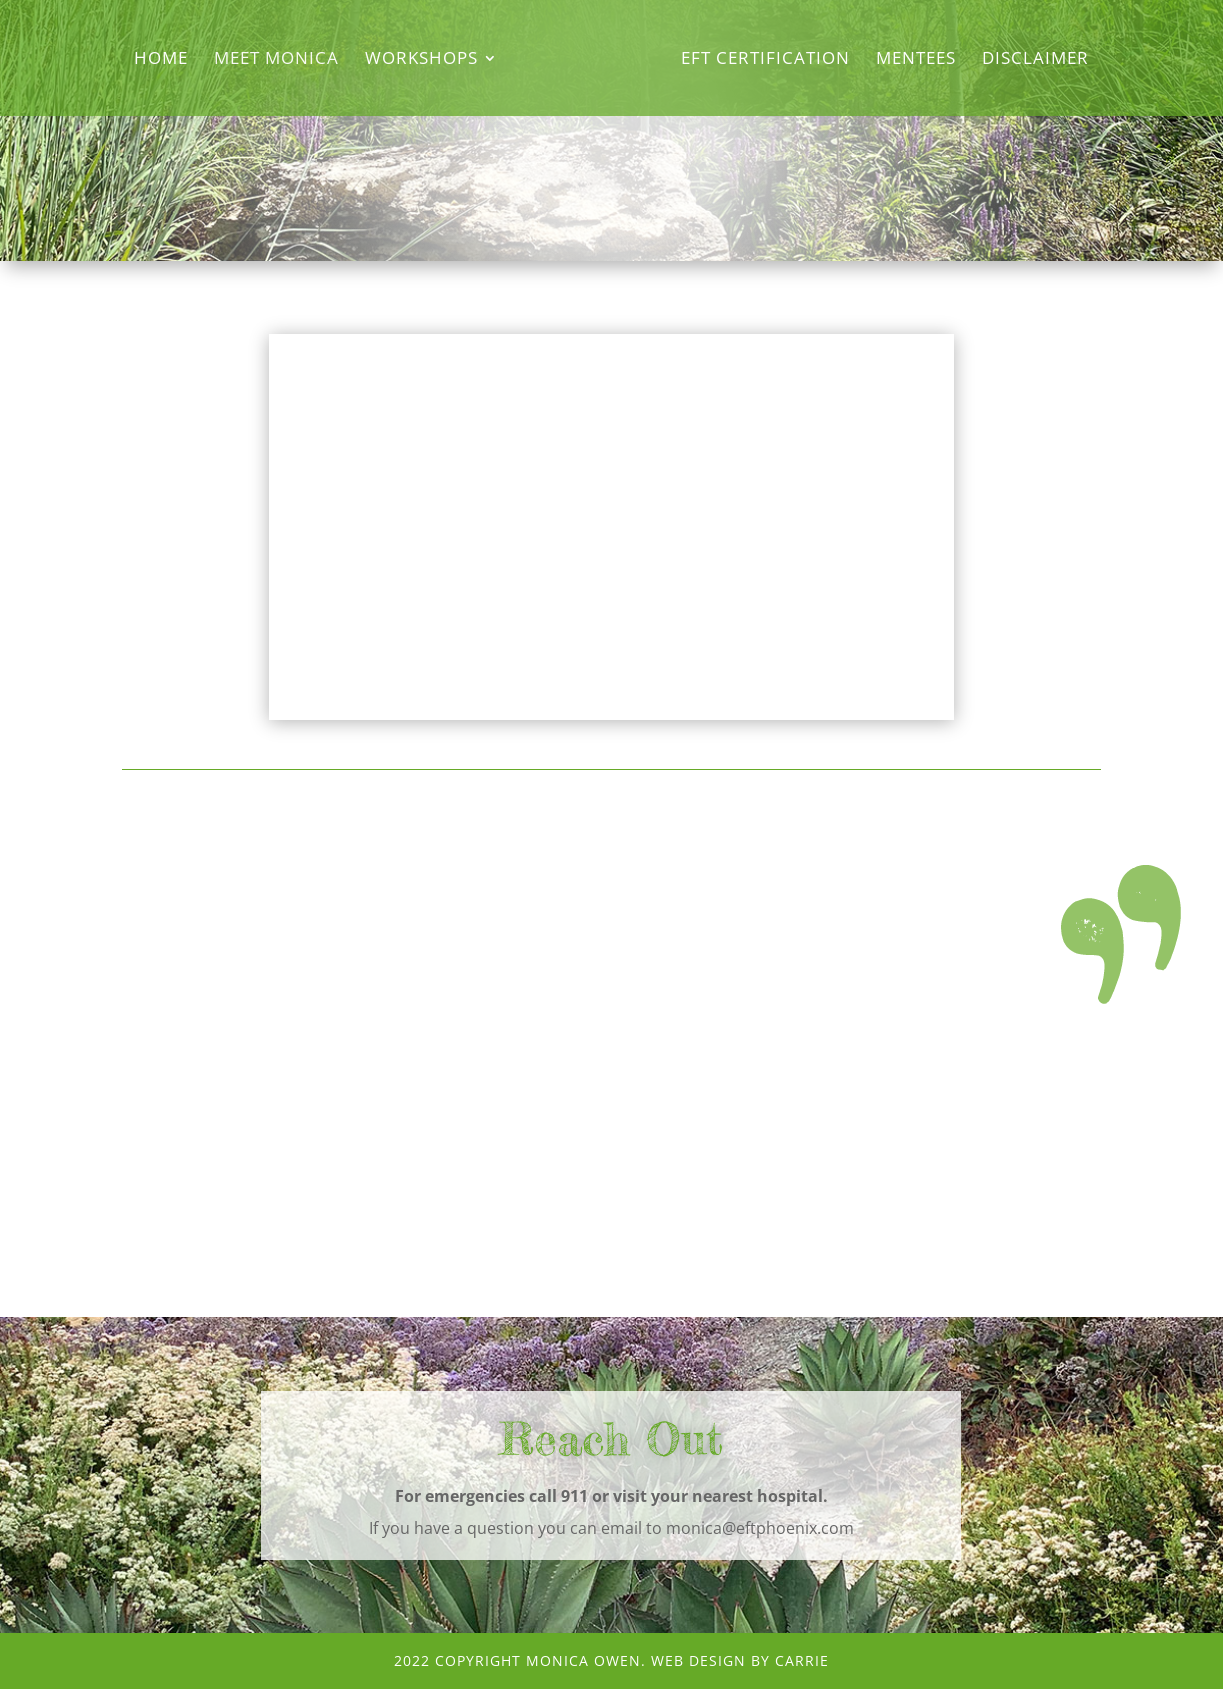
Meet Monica (276, 60)
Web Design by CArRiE (740, 1660)
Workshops (421, 60)
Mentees (916, 60)
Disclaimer (1035, 60)
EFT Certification (765, 60)
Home (161, 60)
